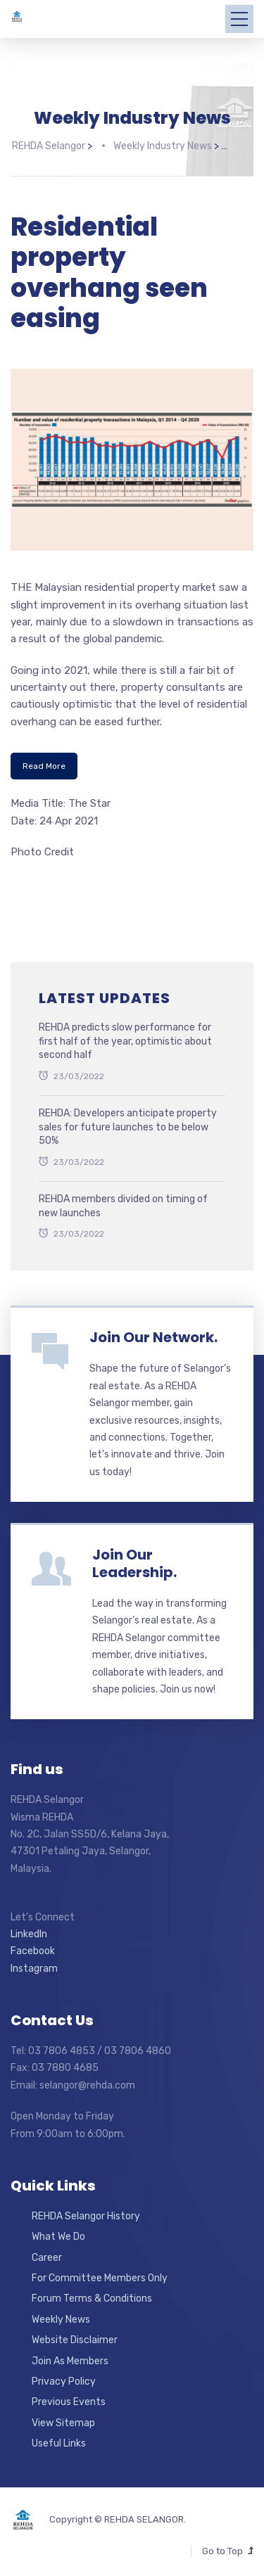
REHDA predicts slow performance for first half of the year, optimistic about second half (125, 1038)
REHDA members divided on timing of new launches (123, 1203)
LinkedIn (29, 1931)
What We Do (58, 2234)
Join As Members (70, 2358)
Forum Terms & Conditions (92, 2296)
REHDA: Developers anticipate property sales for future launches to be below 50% (128, 1124)
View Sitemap (63, 2420)
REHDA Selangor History (86, 2213)
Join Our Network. (153, 1335)
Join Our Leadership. (134, 1560)
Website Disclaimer (75, 2337)
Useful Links (59, 2441)
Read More (44, 763)
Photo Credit (42, 849)
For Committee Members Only (100, 2275)
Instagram (34, 1966)
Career (47, 2255)
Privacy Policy (64, 2379)
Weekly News (61, 2317)
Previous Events (69, 2400)
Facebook (33, 1949)
